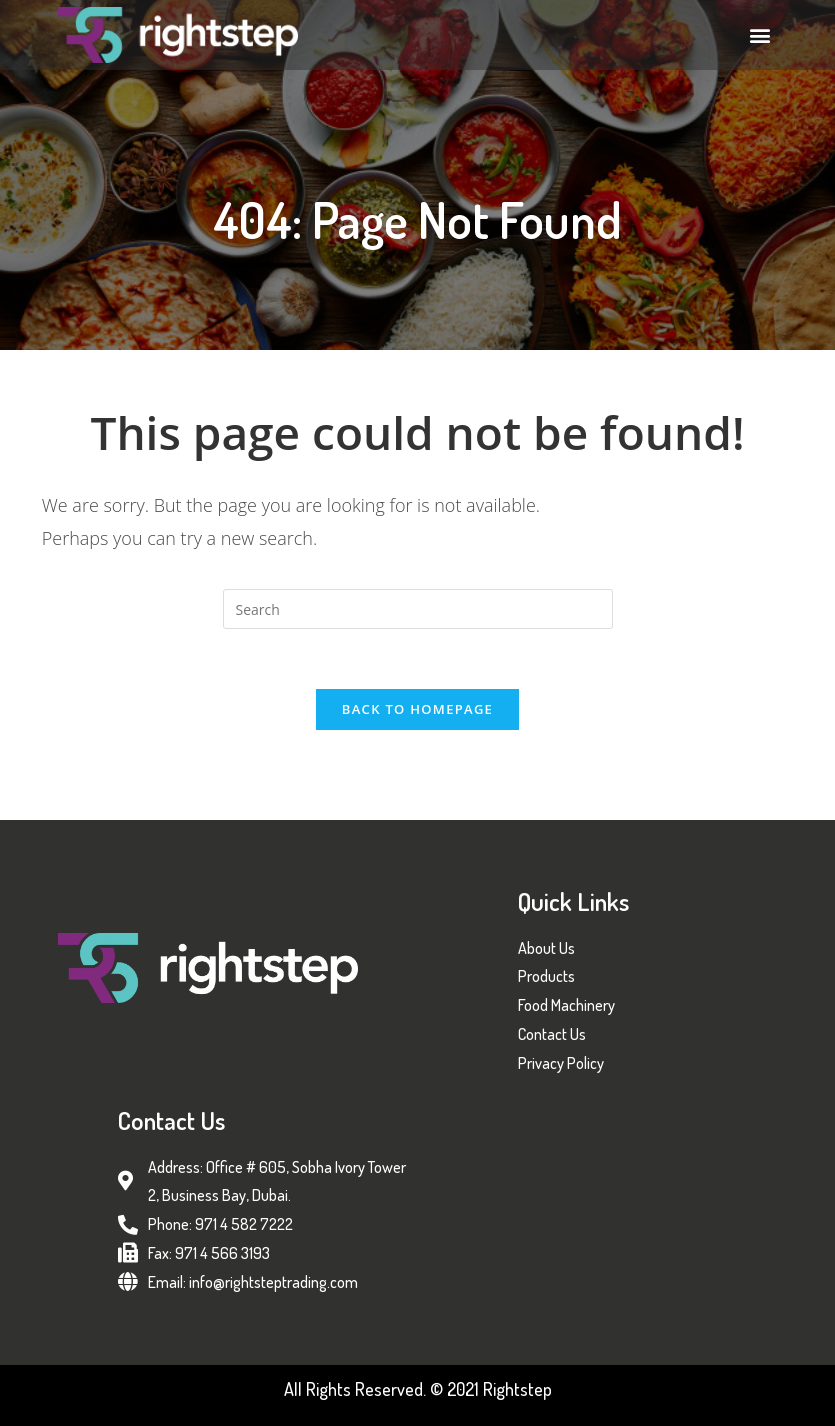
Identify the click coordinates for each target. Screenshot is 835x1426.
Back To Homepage (417, 709)
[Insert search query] (418, 609)
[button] (760, 34)
